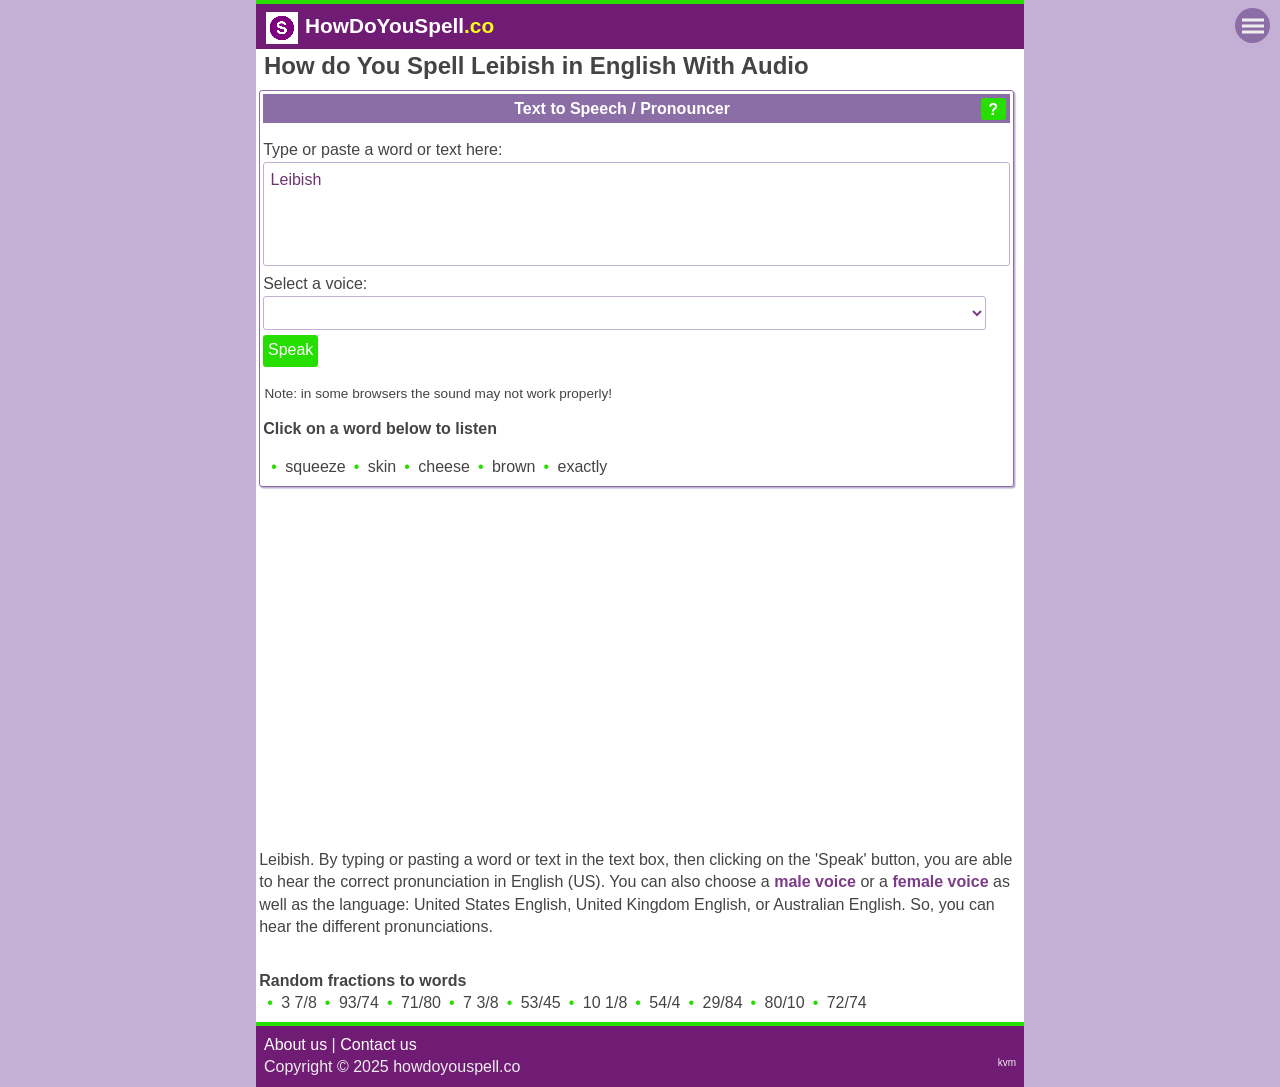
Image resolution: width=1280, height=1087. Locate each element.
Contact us (378, 1044)
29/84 (723, 1002)
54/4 (664, 1002)
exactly (583, 466)
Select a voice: (315, 283)
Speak (290, 349)
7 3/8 (481, 1002)
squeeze (315, 466)
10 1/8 (605, 1002)
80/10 (785, 1002)
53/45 (541, 1002)
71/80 (421, 1002)
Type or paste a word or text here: (382, 149)
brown (514, 466)
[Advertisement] (640, 663)
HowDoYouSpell (380, 25)
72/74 (847, 1002)
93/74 (359, 1002)
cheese (444, 466)
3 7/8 (299, 1002)
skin (382, 466)
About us (295, 1044)
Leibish (636, 214)
